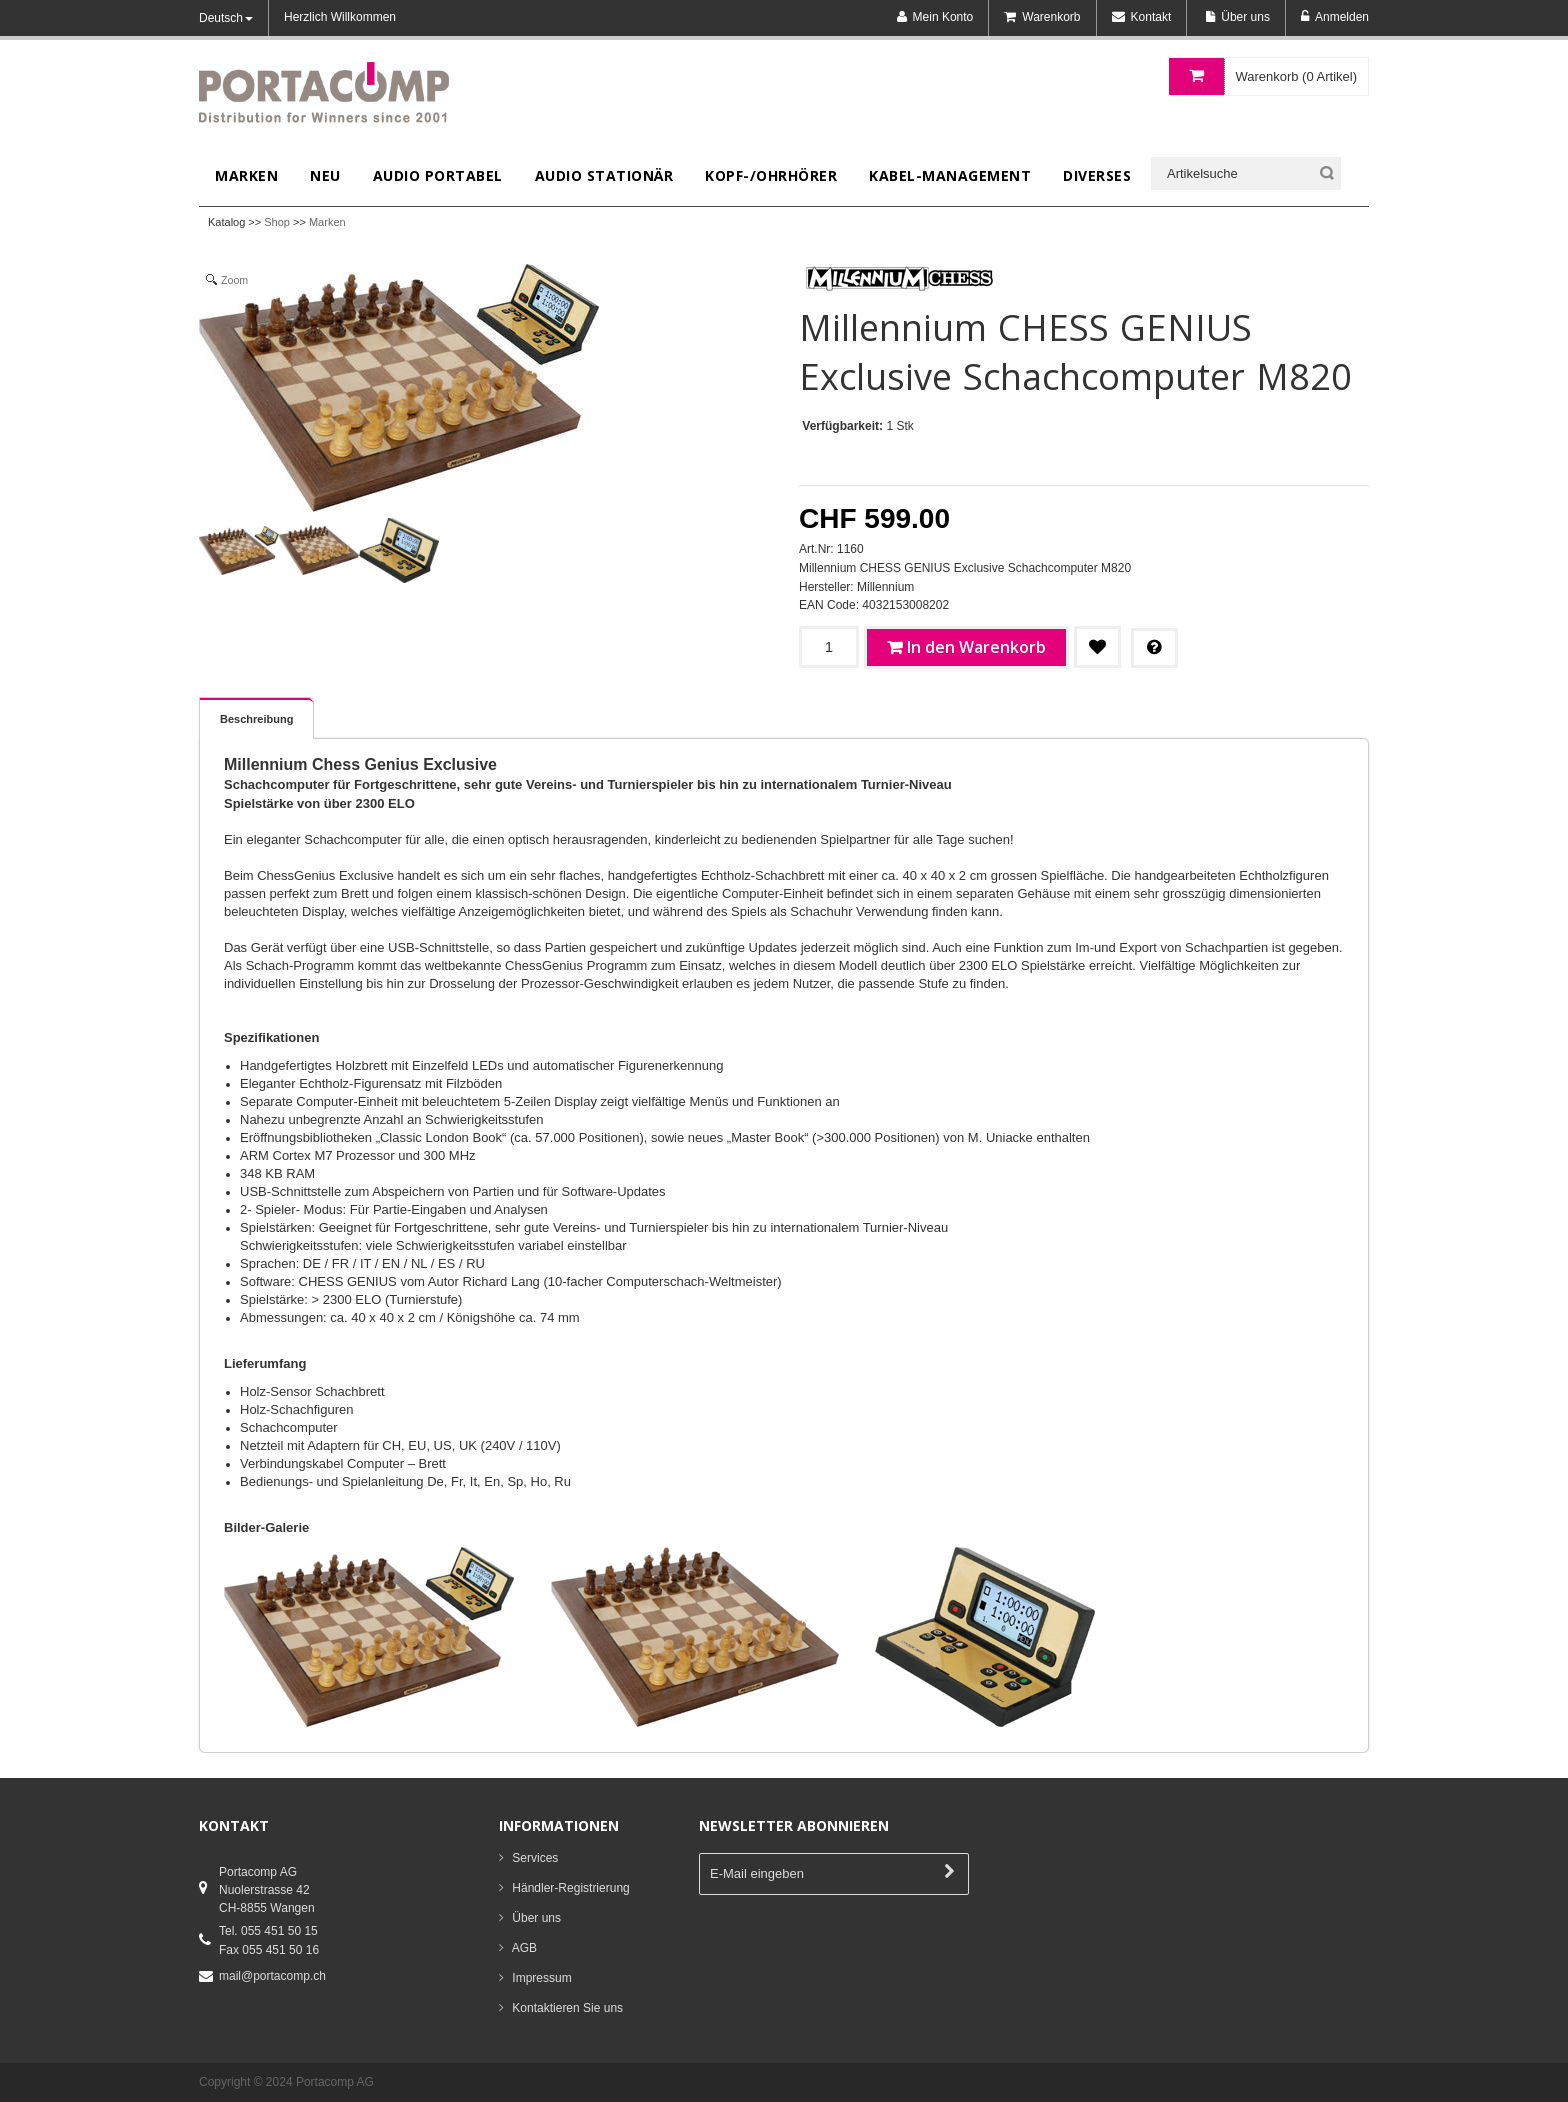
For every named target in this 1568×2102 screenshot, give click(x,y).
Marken (327, 222)
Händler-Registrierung (570, 1888)
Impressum (541, 1978)
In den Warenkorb (976, 647)
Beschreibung (256, 719)
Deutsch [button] (226, 18)
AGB (524, 1948)
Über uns (536, 1918)
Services (535, 1858)
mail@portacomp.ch (272, 1976)
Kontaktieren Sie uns (567, 2008)
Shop (277, 222)
